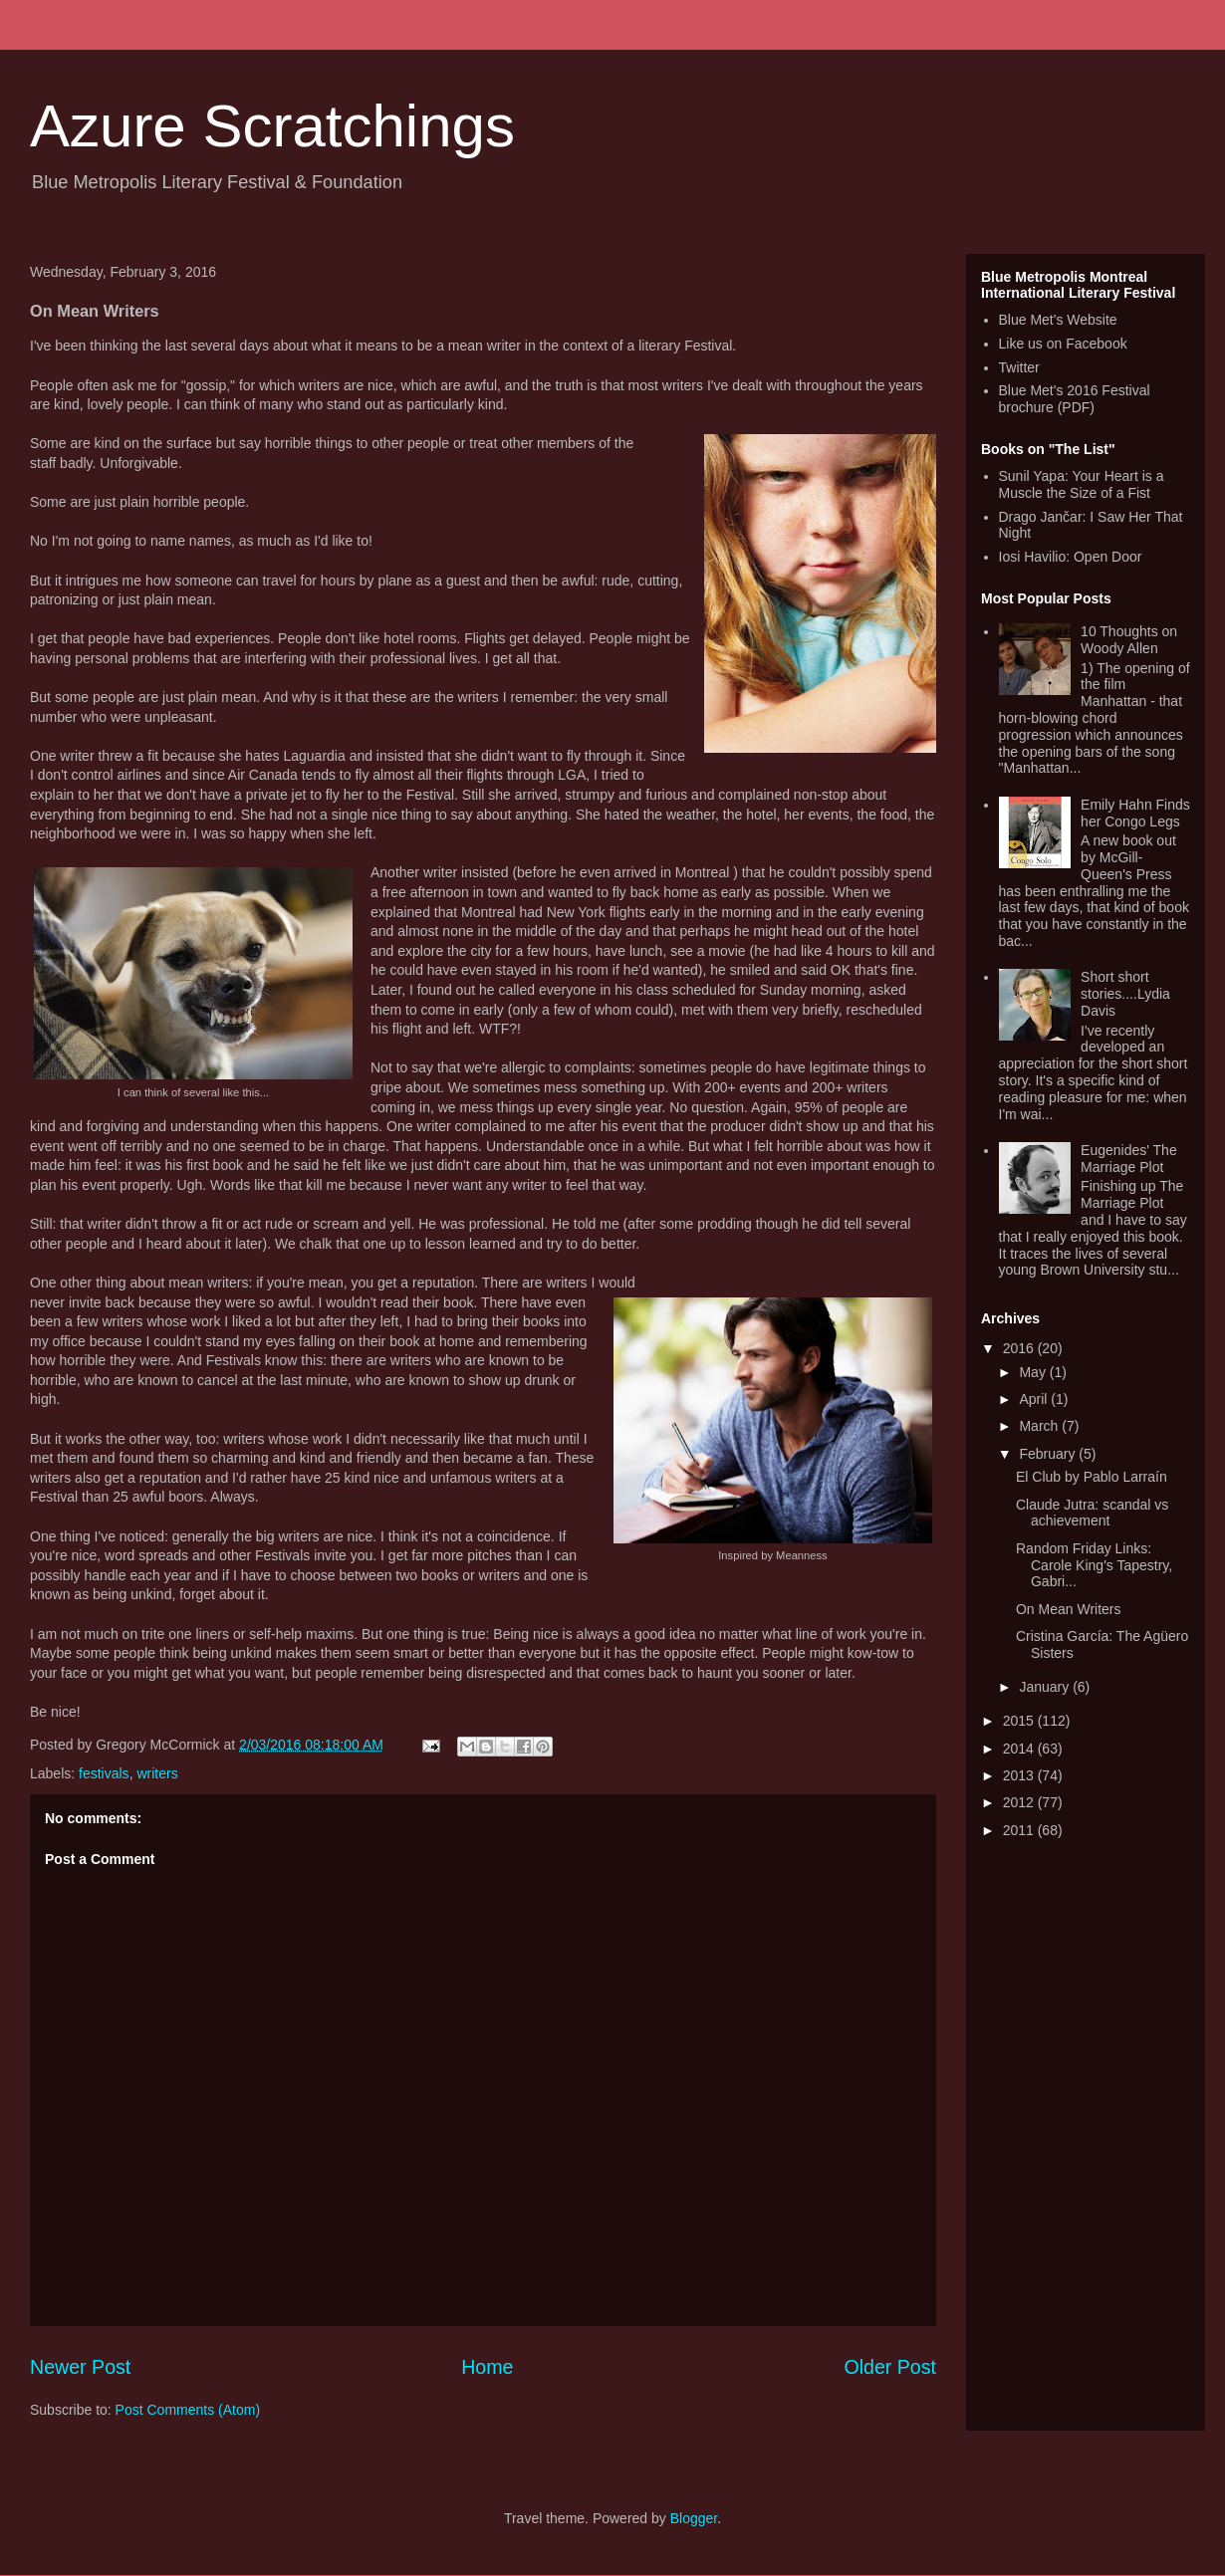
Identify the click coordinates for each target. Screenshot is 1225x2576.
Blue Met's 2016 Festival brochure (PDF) (1074, 398)
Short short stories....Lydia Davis (1125, 994)
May (1034, 1372)
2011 (1020, 1830)
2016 (1020, 1348)
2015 (1020, 1721)
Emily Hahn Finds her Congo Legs (1135, 813)
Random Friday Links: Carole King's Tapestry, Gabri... (1094, 1565)
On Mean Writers (1068, 1609)
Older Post (890, 2367)
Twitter (1019, 367)
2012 (1020, 1802)
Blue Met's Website (1058, 320)
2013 (1020, 1775)
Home (487, 2367)
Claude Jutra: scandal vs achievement (1092, 1513)
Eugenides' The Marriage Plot (1129, 1158)
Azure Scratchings (272, 126)
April (1035, 1399)
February (1049, 1454)
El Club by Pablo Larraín (1091, 1477)
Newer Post (80, 2367)
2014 (1020, 1748)
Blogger (693, 2518)
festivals (104, 1773)
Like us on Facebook (1063, 343)
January (1046, 1687)
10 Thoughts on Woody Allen (1129, 639)
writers (156, 1773)
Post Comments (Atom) (188, 2410)
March (1040, 1426)
